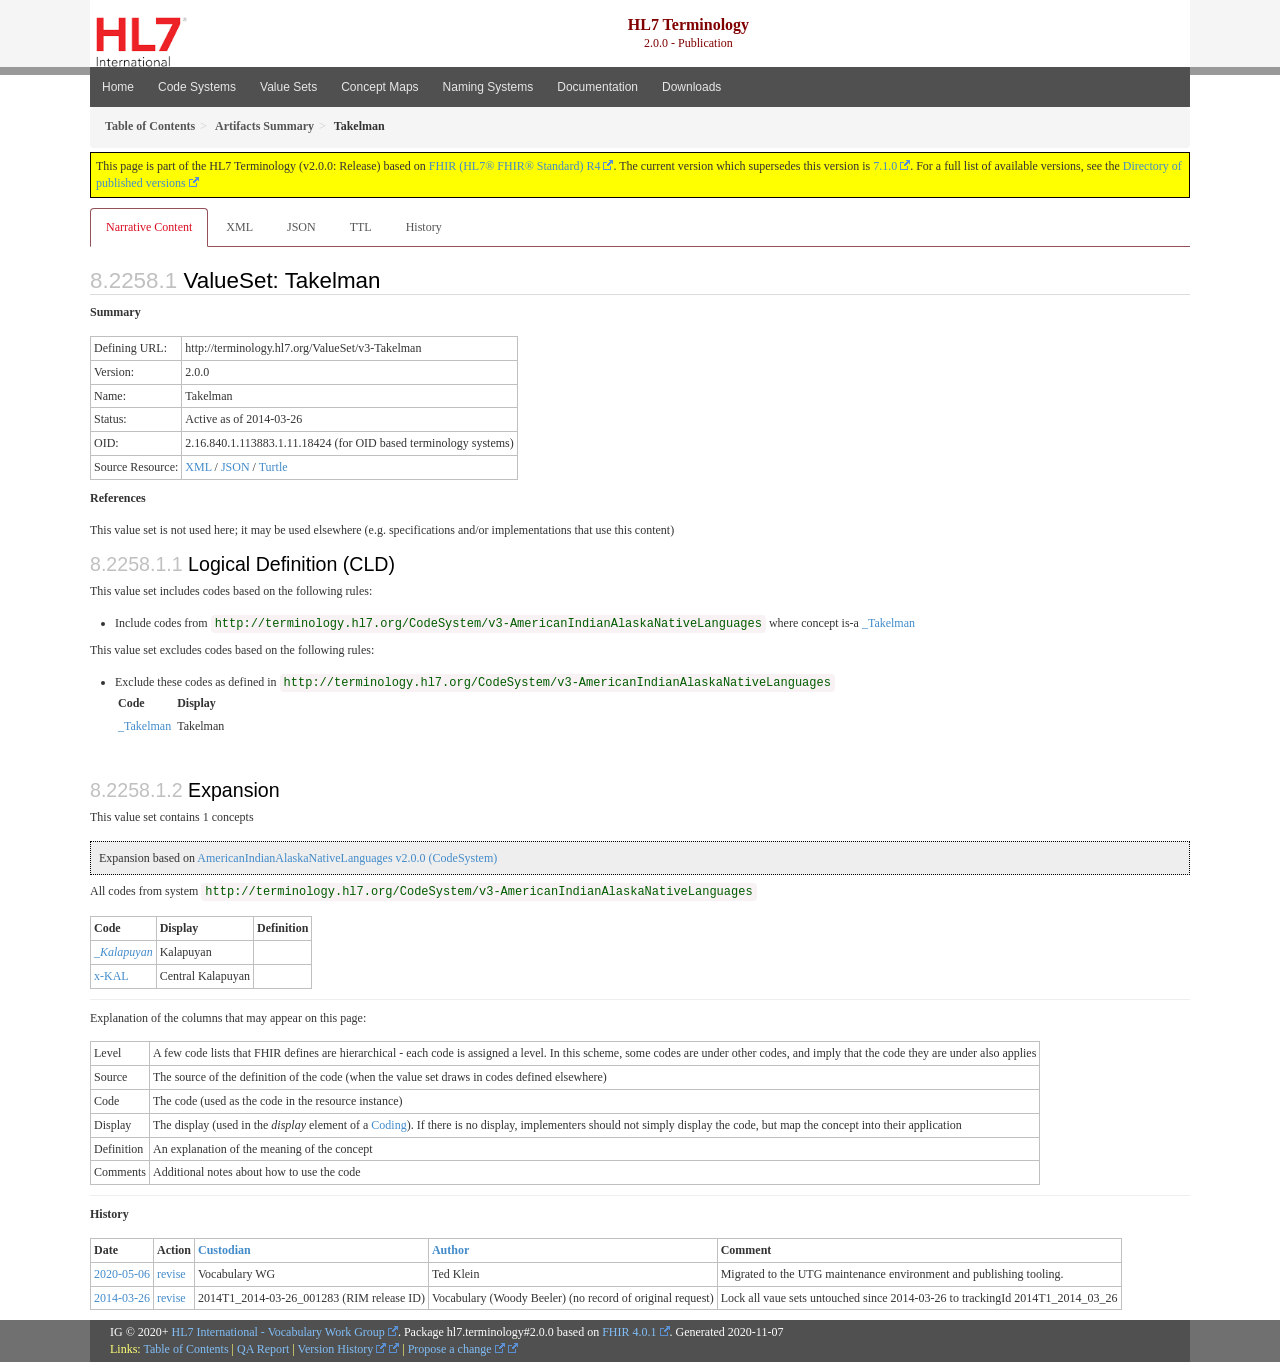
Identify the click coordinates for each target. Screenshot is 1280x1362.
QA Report (263, 1349)
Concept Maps (379, 87)
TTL (361, 227)
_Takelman (888, 623)
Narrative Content (149, 227)
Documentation (597, 87)
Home (118, 87)
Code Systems (197, 87)
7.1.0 (885, 166)
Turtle (273, 467)
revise (171, 1274)
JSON (301, 227)
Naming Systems (488, 87)
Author (450, 1250)
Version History (342, 1349)
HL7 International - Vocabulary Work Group (278, 1332)
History (424, 227)
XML (239, 227)
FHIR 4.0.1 (629, 1332)
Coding (388, 1125)
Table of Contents (185, 1349)
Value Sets (288, 87)
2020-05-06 (122, 1274)
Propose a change (456, 1349)
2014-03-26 (122, 1298)
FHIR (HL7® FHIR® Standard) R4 (515, 166)
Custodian (224, 1250)
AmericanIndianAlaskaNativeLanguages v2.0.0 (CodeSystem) (347, 858)
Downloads (691, 87)
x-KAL (111, 976)
